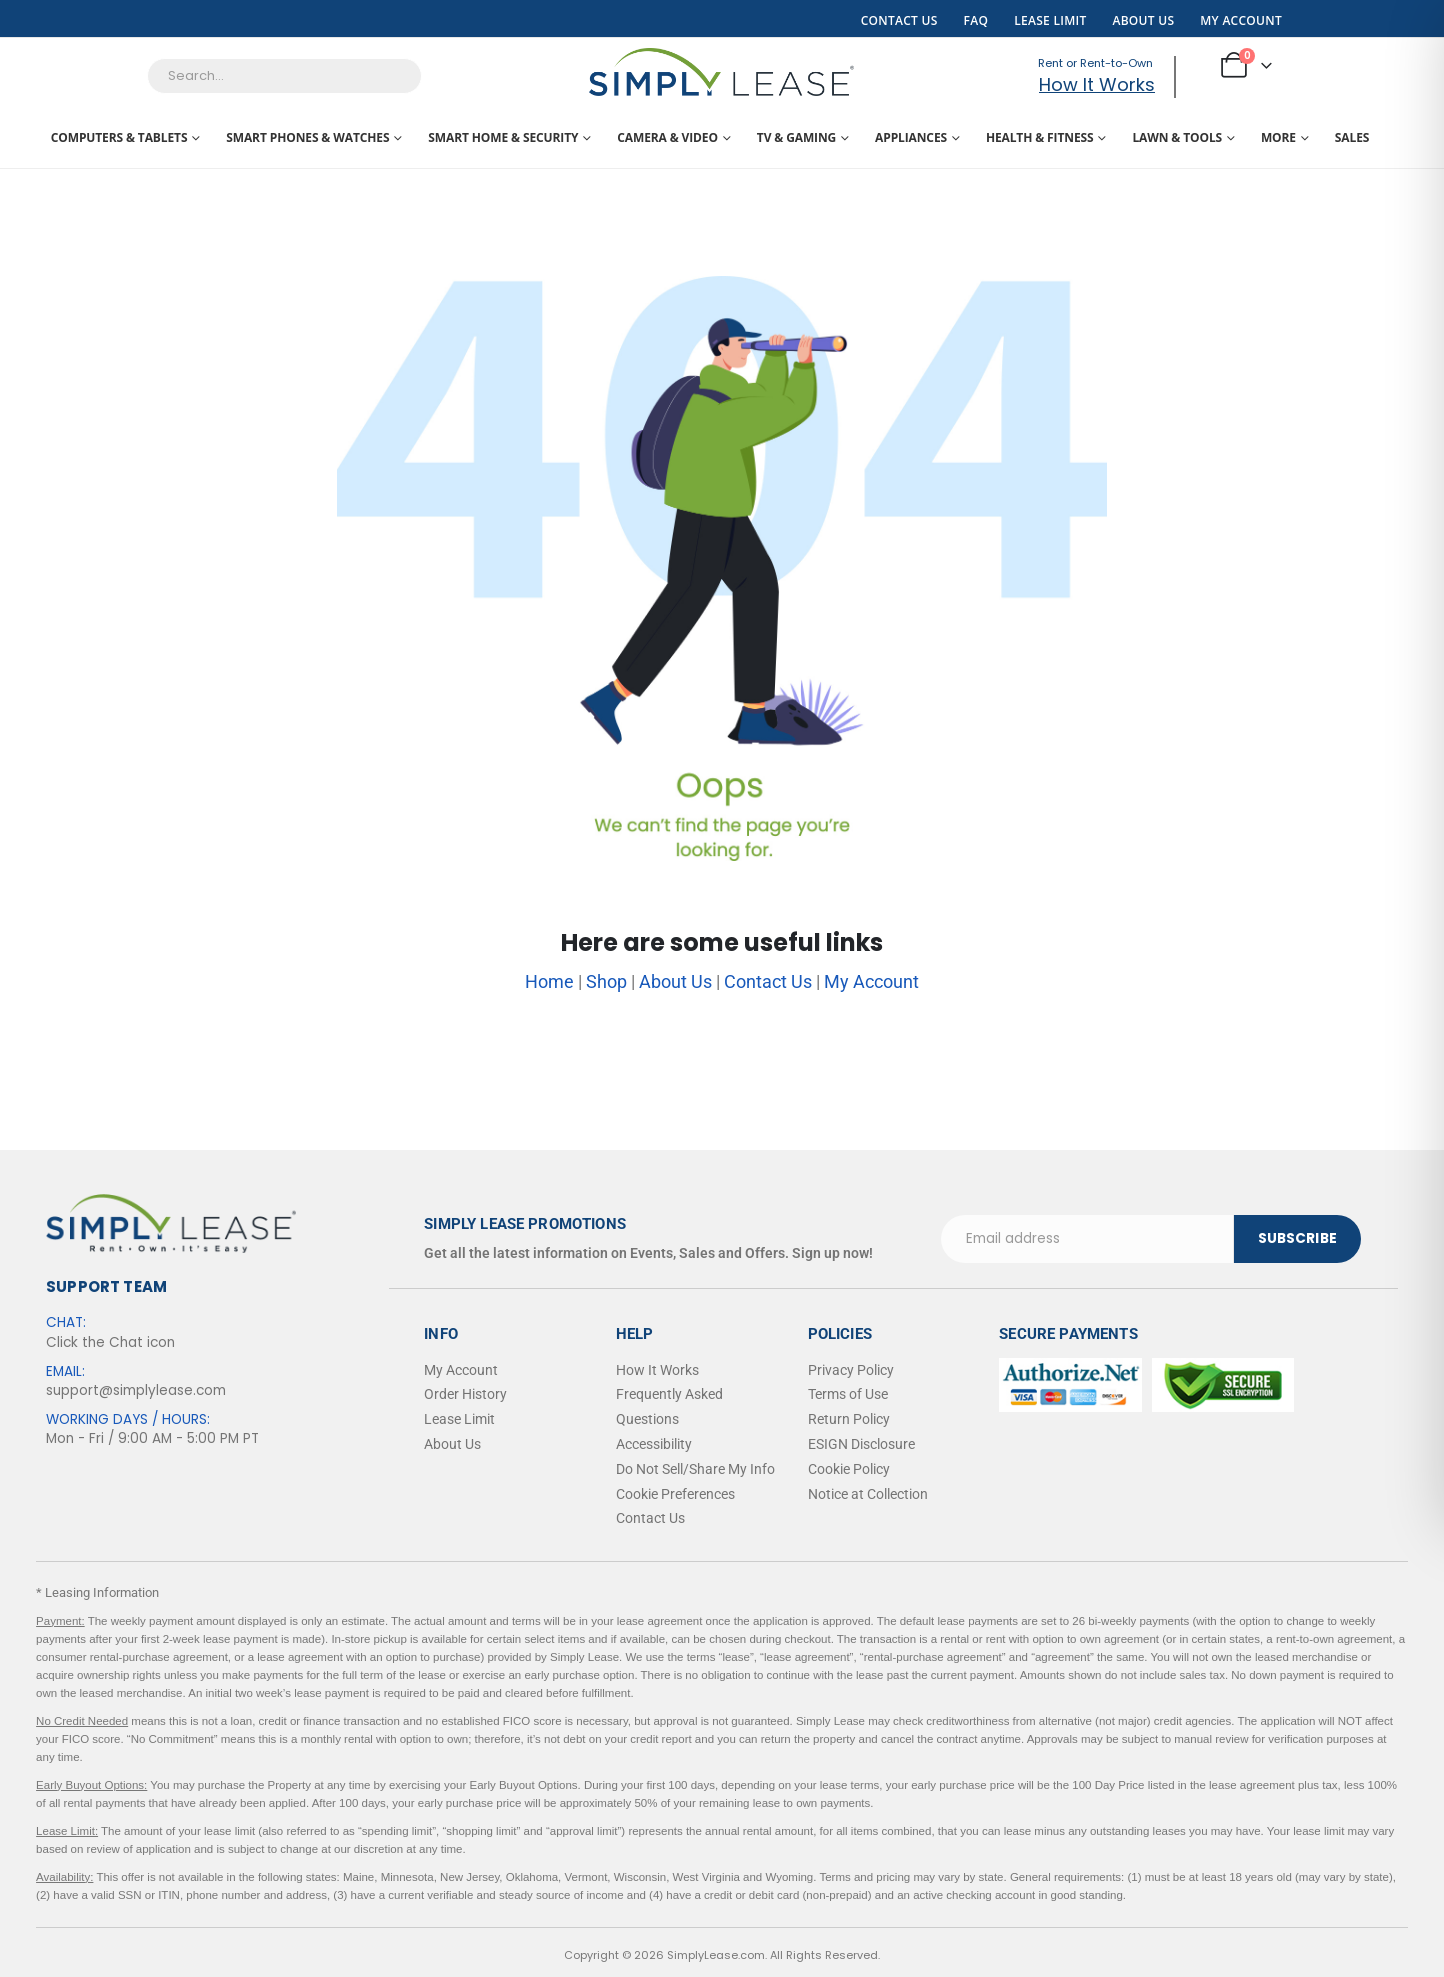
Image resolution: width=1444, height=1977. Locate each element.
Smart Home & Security (503, 137)
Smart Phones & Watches (307, 137)
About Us (1143, 20)
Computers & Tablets (119, 137)
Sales (1352, 137)
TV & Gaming (796, 137)
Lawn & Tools (1177, 137)
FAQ (976, 20)
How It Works (1097, 84)
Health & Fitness (1040, 137)
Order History (465, 1394)
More (1278, 137)
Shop (606, 981)
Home (549, 981)
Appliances (911, 137)
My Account (1241, 20)
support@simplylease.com (136, 1390)
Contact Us (899, 20)
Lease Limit (1050, 20)
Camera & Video (667, 137)
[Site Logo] (721, 72)
